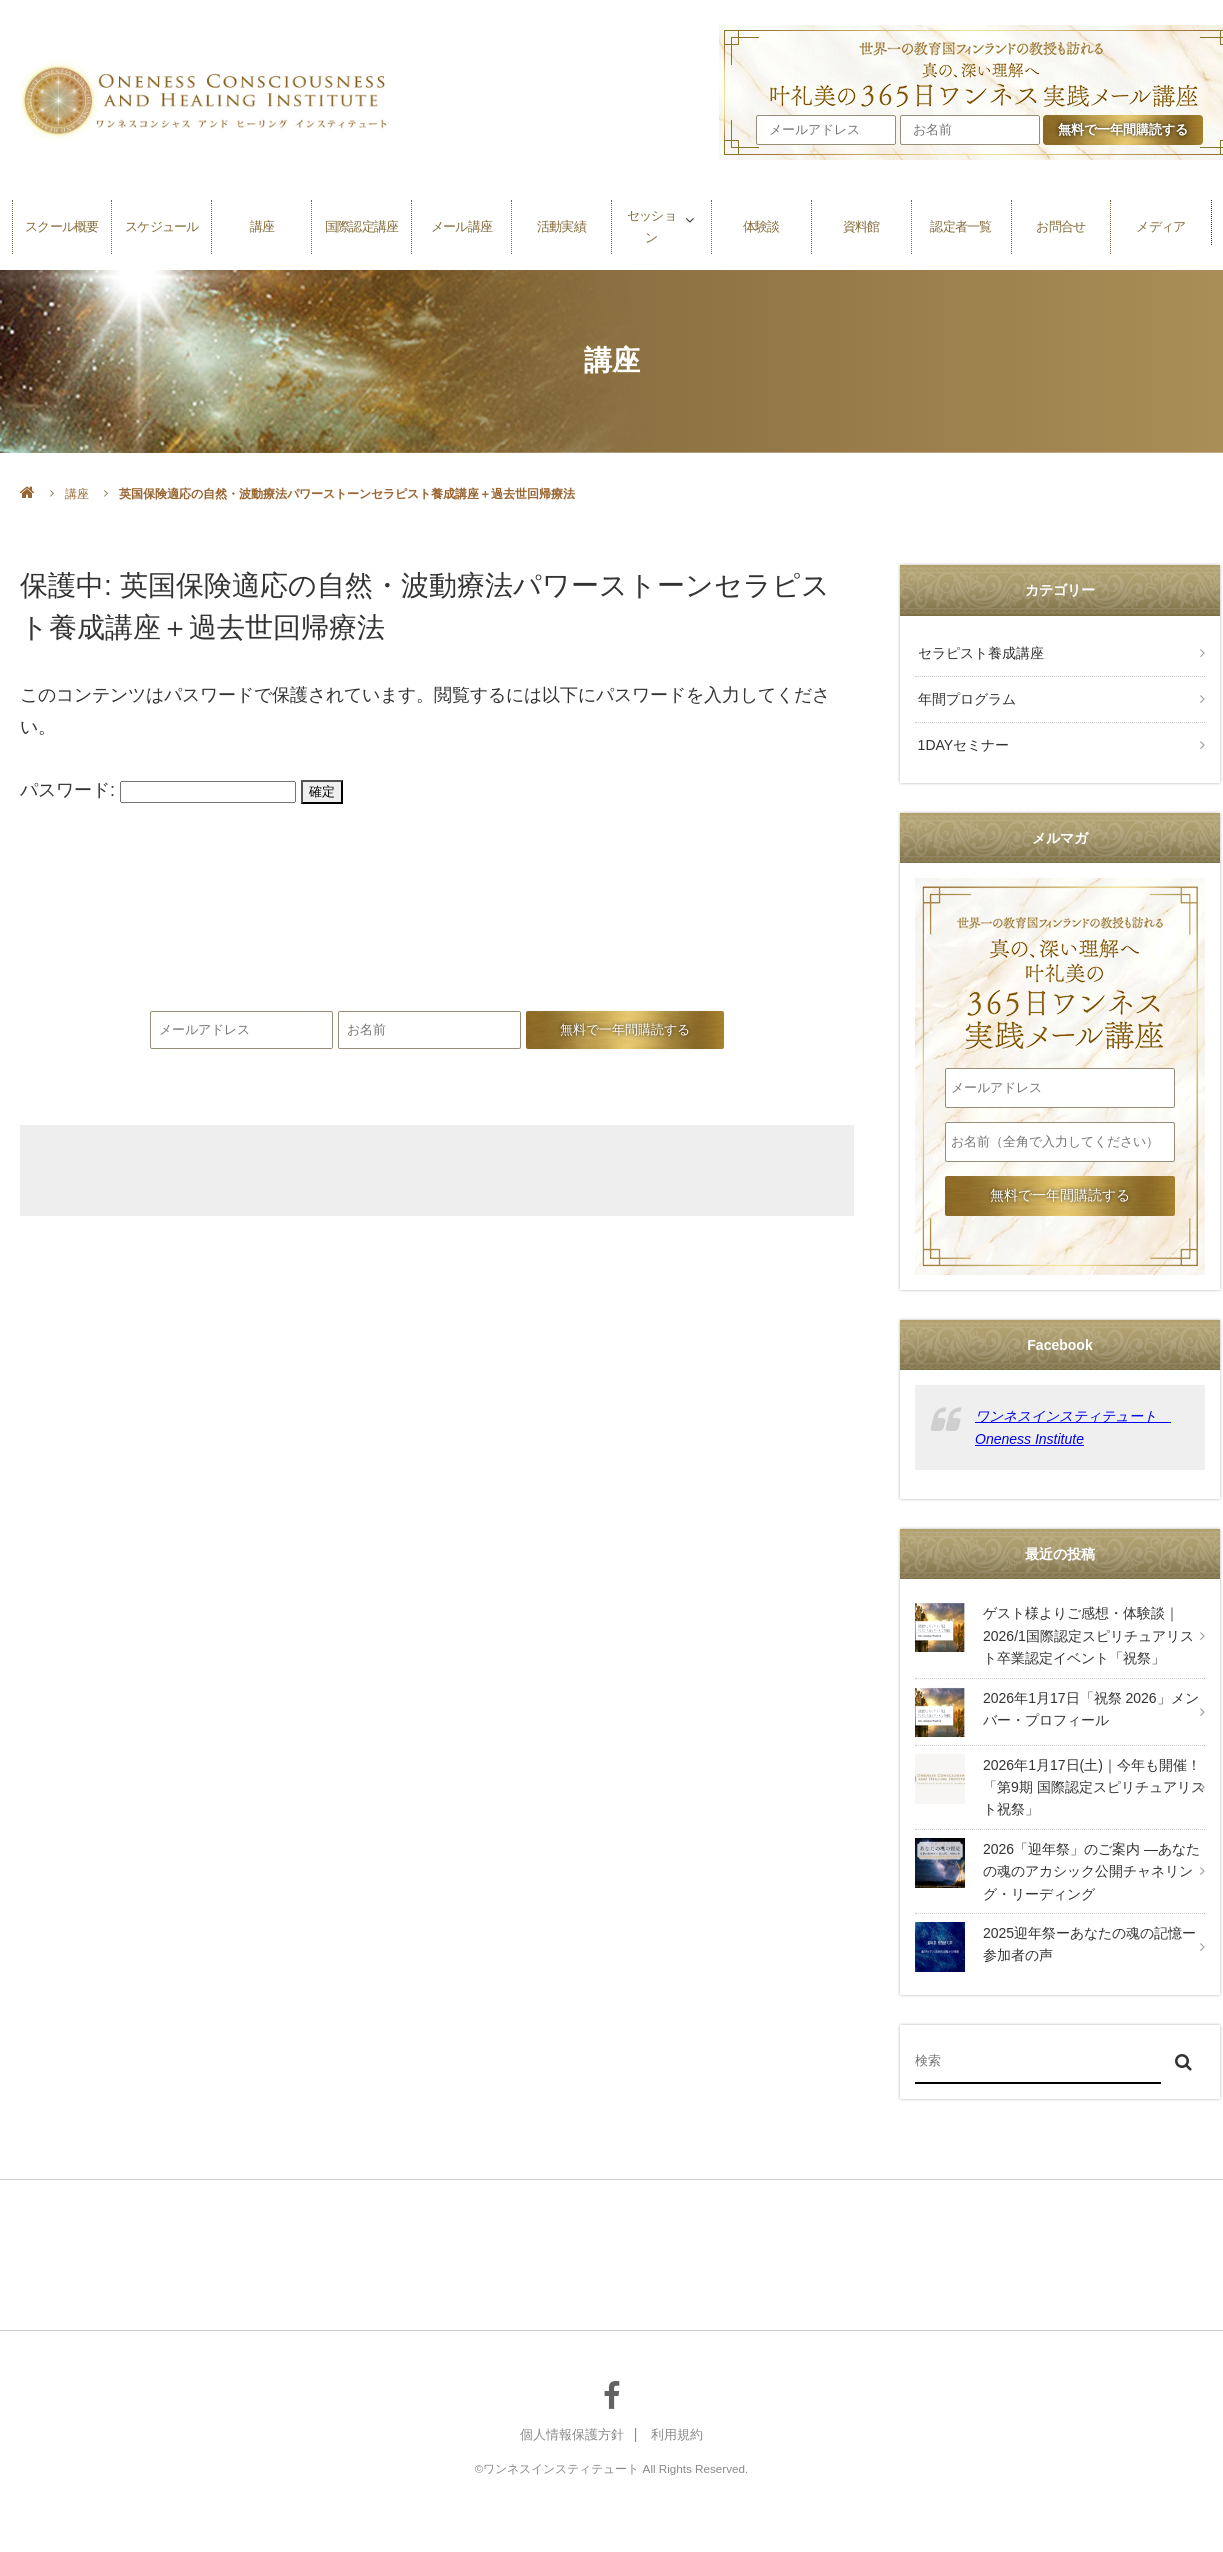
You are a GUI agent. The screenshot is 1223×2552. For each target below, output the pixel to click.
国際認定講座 (362, 222)
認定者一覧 (961, 222)
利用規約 (681, 2428)
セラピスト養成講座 (978, 652)
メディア (1161, 222)
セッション (651, 222)
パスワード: (158, 790)
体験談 (761, 222)
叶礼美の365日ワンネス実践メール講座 (437, 941)
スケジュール (162, 222)
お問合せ (1061, 222)
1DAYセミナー (961, 738)
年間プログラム (964, 695)
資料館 (861, 222)
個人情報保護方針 (570, 2428)
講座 (262, 222)
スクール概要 (62, 222)
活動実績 (561, 222)
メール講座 (462, 222)
